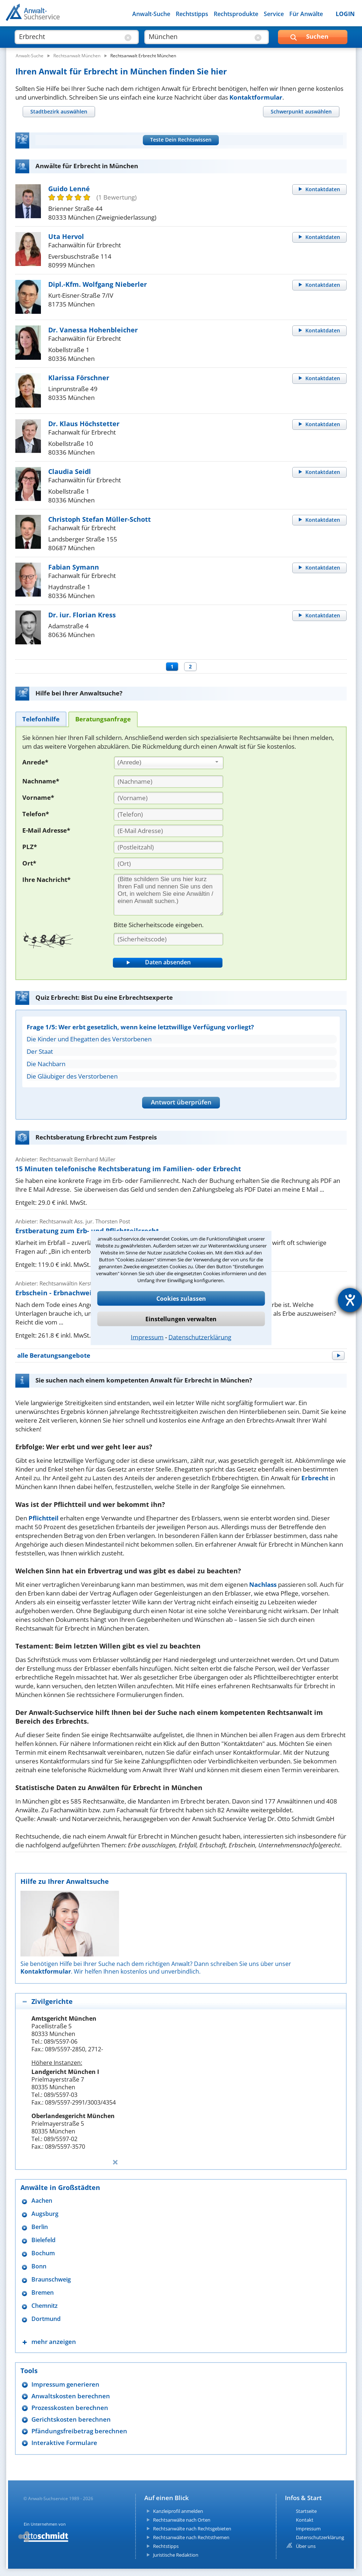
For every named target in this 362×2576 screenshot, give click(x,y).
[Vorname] (168, 798)
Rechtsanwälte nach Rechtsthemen (191, 2537)
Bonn (38, 2266)
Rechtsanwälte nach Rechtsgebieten (192, 2528)
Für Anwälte (306, 14)
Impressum (147, 1337)
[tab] (58, 111)
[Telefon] (168, 814)
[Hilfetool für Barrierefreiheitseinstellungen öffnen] (350, 1300)
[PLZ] (168, 847)
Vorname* (38, 797)
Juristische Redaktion (175, 2555)
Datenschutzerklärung (199, 1337)
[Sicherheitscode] (168, 939)
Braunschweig (51, 2279)
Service (274, 14)
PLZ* (29, 846)
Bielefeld (43, 2240)
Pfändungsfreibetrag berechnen (79, 2431)
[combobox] (169, 763)
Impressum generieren (65, 2384)
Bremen (42, 2293)
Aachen (41, 2201)
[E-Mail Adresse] (168, 831)
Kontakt (304, 2520)
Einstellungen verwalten (181, 1319)
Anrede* (35, 762)
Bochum (43, 2253)
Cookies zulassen (181, 1299)
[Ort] (168, 863)
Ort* (29, 863)
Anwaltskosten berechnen (70, 2396)
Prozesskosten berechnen (69, 2407)
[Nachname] (168, 781)
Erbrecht (314, 1478)
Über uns (306, 2546)
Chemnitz (44, 2306)
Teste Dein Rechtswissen (181, 139)
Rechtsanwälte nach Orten (181, 2520)
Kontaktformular (255, 97)
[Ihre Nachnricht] (168, 894)
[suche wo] (200, 36)
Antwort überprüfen (181, 1102)
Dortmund (46, 2319)
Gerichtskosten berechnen (71, 2419)
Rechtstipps (192, 14)
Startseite (306, 2511)
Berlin (39, 2227)
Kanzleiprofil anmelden (178, 2511)
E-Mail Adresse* (46, 830)
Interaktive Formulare (64, 2442)
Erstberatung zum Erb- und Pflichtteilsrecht (87, 1230)
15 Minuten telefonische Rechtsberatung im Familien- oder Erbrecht (128, 1168)
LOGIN (345, 14)
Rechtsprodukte (236, 14)
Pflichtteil (43, 1518)
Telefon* (35, 814)
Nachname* (40, 781)
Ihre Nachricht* (46, 879)
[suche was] (70, 36)
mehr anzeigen (53, 2341)
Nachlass (263, 1584)
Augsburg (44, 2214)
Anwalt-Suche (151, 14)
